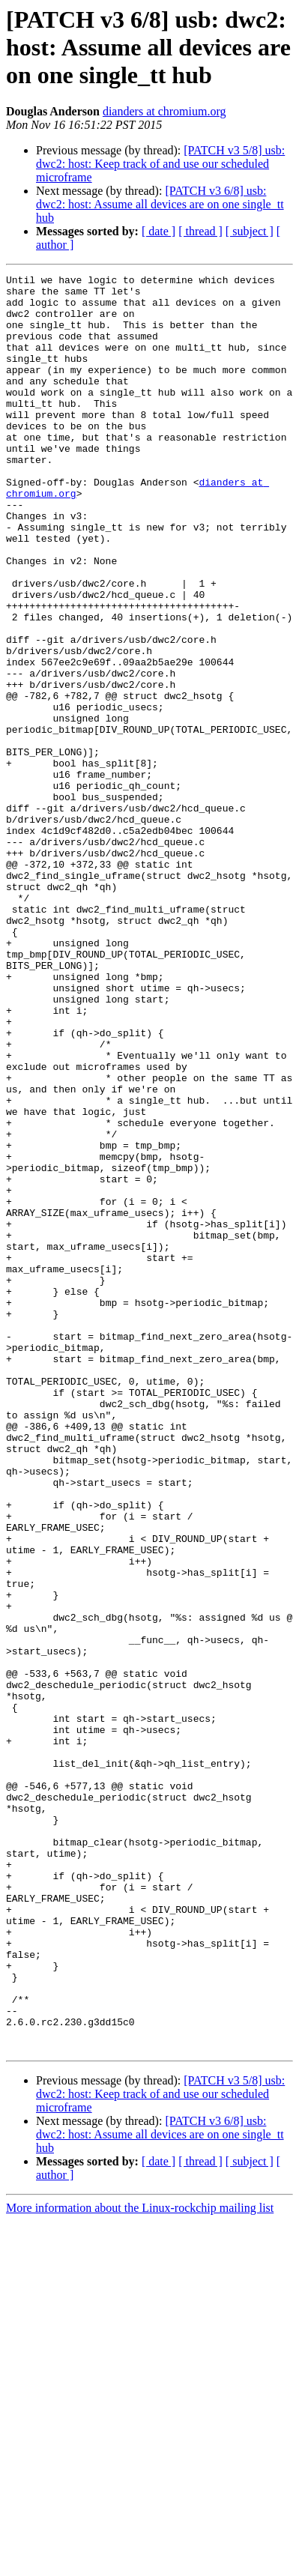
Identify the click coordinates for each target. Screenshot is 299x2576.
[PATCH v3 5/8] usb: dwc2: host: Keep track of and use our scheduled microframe (160, 164)
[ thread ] (200, 231)
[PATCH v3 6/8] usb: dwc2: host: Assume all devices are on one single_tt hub (160, 204)
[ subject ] (250, 231)
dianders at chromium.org (164, 111)
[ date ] (158, 231)
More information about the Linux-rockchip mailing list (140, 2563)
